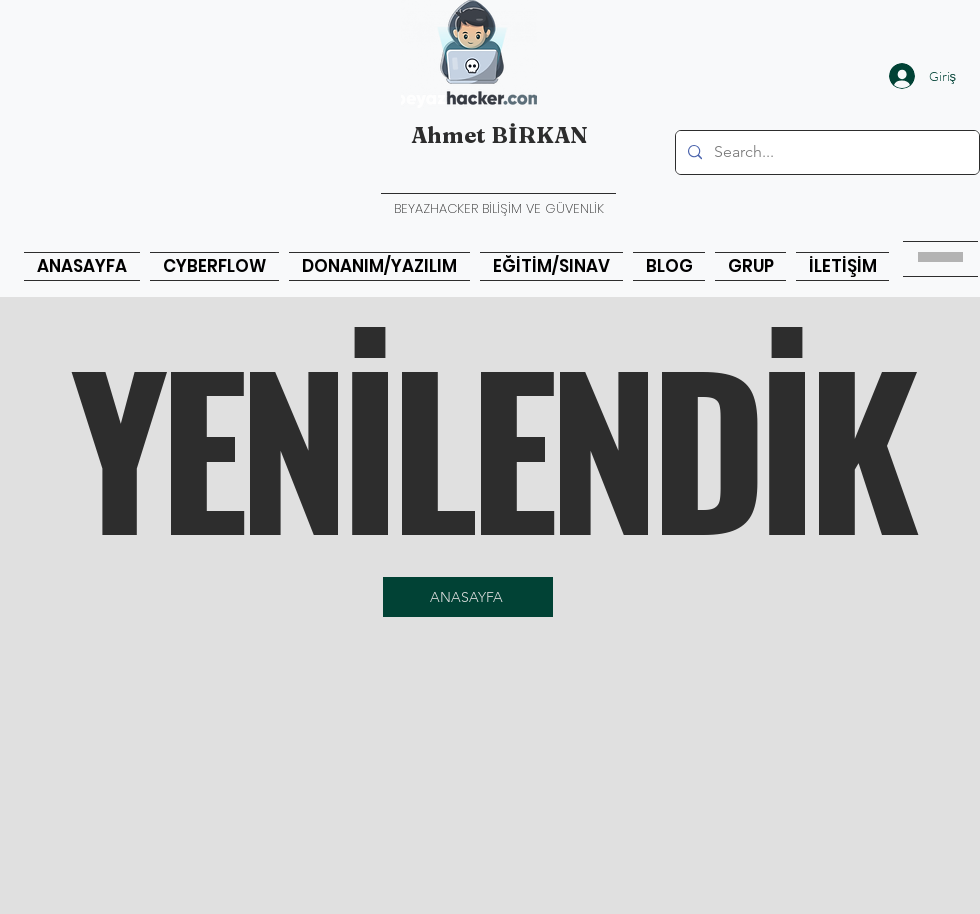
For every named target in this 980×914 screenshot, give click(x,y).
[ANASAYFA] (468, 597)
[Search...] (825, 152)
